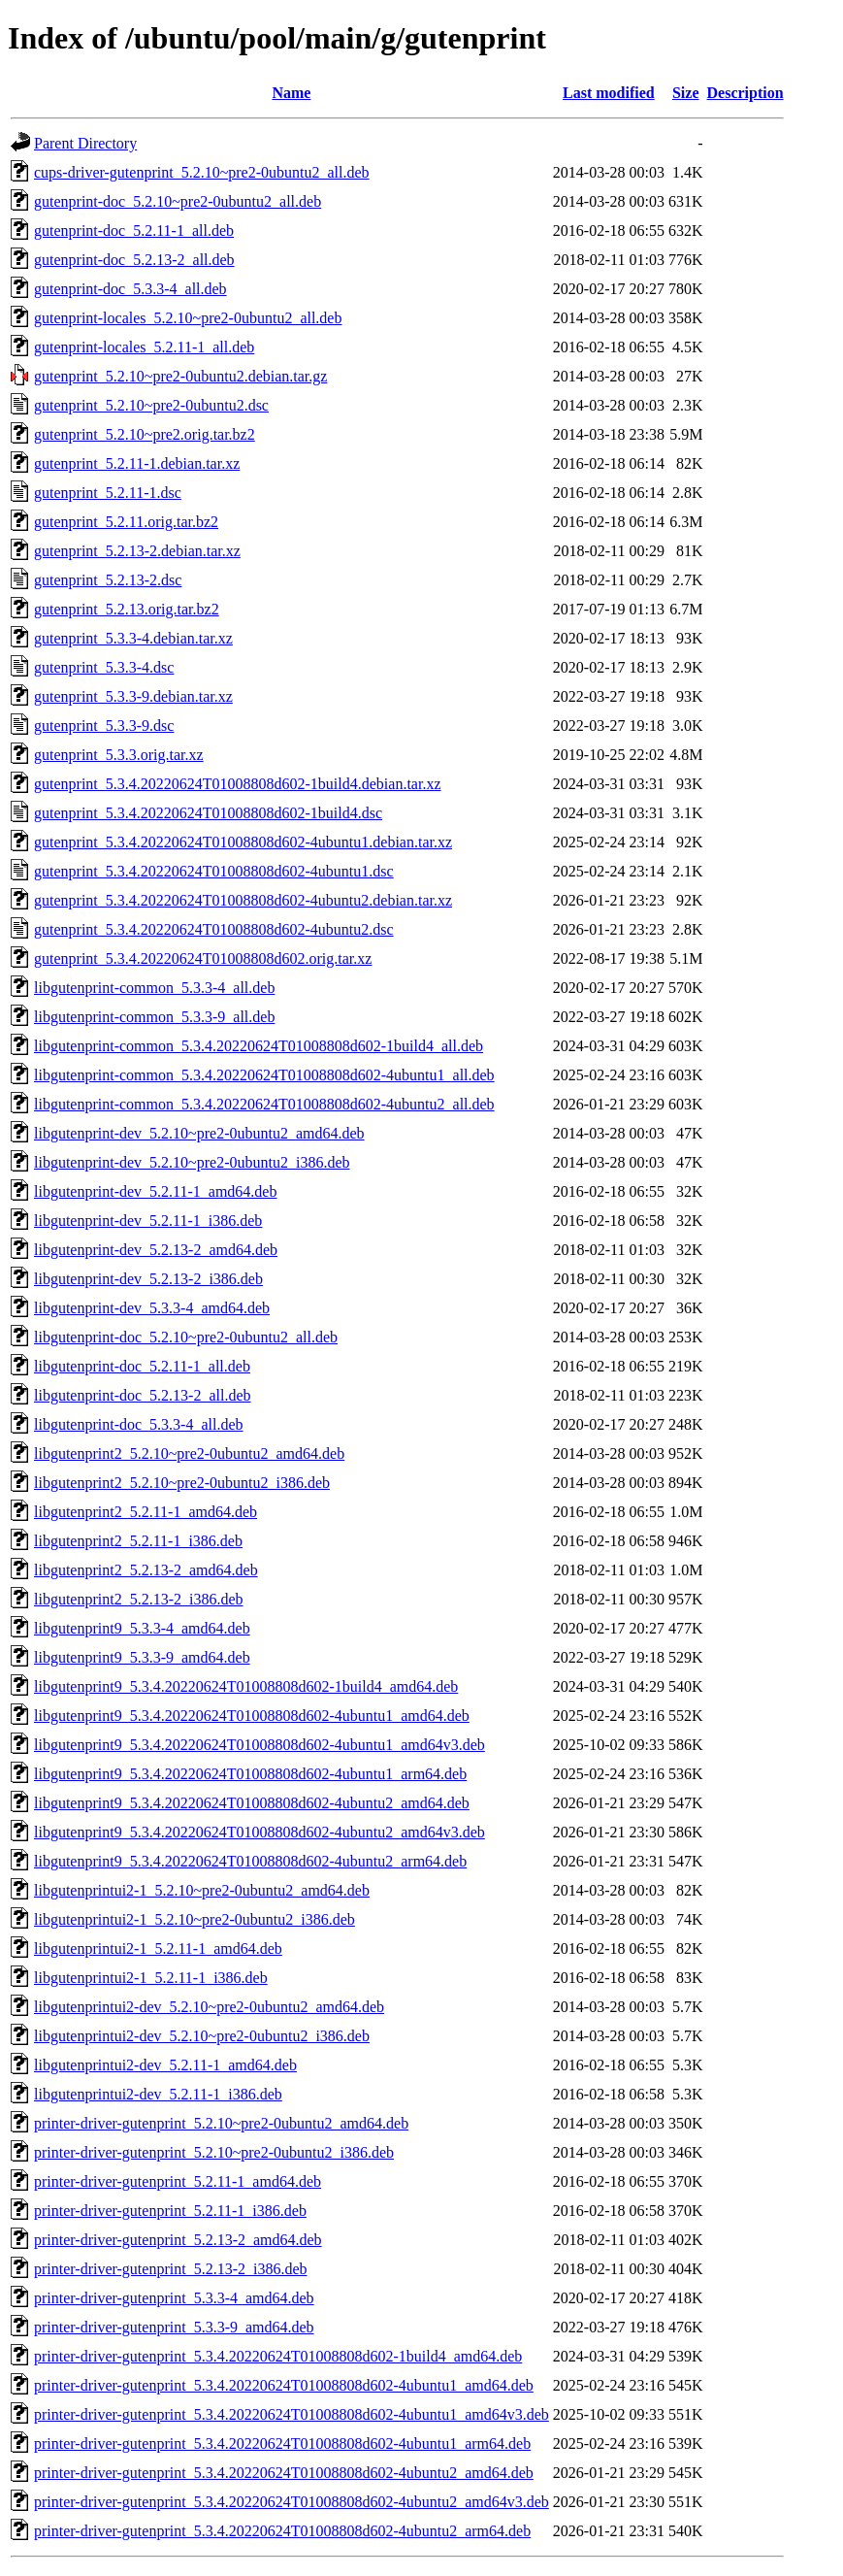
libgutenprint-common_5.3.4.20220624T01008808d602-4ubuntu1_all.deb (264, 1075)
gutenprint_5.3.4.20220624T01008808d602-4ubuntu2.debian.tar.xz (243, 900)
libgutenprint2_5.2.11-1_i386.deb (138, 1541)
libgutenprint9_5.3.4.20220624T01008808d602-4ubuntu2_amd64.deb (252, 1803)
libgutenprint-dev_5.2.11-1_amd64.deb (155, 1191)
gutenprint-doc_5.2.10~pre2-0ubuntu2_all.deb (177, 201)
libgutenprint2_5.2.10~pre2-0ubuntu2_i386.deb (182, 1482)
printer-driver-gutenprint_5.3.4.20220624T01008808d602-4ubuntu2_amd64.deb (284, 2472)
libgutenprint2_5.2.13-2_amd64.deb (146, 1570)
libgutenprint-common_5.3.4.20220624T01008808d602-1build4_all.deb (258, 1046)
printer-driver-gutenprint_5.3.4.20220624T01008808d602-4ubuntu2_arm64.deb (282, 2531)
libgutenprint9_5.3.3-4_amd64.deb (142, 1628)
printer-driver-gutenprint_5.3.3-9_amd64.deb (174, 2327)
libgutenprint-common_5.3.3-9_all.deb (154, 1016)
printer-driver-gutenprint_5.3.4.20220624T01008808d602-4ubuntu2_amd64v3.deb (291, 2501)
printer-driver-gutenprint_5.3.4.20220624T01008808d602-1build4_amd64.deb (278, 2356)
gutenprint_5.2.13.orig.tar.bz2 (126, 609)
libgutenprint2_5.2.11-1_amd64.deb (145, 1511)
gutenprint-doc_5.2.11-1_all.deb (134, 230)
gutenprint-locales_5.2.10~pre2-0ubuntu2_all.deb (187, 318)
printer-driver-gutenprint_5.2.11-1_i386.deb (170, 2210)
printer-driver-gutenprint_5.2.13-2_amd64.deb (178, 2239)
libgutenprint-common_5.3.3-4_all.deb (154, 987)
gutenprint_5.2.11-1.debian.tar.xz (137, 463)
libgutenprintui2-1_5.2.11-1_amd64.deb (158, 1948)
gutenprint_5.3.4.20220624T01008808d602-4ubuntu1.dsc (214, 871)
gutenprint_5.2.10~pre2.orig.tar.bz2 (144, 434)
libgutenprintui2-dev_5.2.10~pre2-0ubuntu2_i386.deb (202, 2036)
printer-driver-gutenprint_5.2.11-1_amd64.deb (177, 2181)
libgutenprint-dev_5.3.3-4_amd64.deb (152, 1308)
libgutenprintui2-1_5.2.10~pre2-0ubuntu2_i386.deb (194, 1919)
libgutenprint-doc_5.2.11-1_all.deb (142, 1366)
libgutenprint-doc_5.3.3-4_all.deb (138, 1424)
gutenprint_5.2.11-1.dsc (107, 492)
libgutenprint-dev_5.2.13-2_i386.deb (148, 1279)
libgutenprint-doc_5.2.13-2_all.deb (142, 1395)
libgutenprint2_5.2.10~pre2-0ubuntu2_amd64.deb (189, 1453)
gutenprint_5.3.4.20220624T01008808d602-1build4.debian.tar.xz (237, 784)
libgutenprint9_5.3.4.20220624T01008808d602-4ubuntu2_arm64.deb (250, 1861)
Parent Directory (85, 143)
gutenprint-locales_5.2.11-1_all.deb (144, 347)
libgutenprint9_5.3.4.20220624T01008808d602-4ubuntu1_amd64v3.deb (259, 1744)
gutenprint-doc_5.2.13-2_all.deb (134, 259)
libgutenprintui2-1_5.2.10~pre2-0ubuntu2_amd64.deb (202, 1890)
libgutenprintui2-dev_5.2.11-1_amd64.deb (165, 2065)
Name (291, 92)
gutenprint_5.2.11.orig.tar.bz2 (126, 521)
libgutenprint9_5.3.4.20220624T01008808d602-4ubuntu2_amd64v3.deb (259, 1832)
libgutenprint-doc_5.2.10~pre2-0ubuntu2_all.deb (186, 1337)
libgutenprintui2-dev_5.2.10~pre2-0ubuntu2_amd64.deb (209, 2006)
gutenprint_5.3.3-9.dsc (104, 725)
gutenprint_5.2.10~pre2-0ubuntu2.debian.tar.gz (180, 376)
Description (745, 92)
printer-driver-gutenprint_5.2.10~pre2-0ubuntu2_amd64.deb (221, 2123)
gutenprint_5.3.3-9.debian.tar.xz (133, 696)
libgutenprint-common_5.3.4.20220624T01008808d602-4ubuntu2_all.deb (264, 1104)
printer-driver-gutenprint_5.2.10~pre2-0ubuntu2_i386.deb (214, 2152)
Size (685, 92)
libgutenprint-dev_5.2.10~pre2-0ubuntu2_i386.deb (192, 1162)
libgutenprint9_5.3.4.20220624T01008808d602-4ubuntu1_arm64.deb (250, 1774)
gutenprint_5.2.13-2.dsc (107, 580)
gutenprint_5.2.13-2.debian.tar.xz (137, 551)
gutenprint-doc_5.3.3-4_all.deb (130, 289)
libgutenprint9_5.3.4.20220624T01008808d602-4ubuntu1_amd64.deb (252, 1715)
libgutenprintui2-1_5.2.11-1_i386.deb (151, 1977)
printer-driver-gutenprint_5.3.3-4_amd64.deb (174, 2298)
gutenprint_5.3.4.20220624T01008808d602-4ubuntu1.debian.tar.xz (243, 842)
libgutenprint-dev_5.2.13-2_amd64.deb (155, 1249)
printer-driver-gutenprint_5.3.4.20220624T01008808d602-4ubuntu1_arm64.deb (282, 2443)
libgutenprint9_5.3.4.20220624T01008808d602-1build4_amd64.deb (246, 1686)
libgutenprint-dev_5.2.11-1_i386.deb (148, 1220)
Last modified (609, 92)
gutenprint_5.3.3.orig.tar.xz (119, 754)
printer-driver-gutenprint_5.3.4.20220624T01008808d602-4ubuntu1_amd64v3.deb (291, 2414)
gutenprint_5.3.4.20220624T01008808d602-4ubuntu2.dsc (214, 929)
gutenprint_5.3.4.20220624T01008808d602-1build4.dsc (208, 813)
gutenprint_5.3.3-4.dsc (104, 667)
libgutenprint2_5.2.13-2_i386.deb (138, 1599)
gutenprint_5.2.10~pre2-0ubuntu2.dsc (151, 405)
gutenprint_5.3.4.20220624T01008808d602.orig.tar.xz (203, 958)
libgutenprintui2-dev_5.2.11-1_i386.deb (158, 2094)
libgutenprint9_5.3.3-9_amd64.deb (142, 1657)
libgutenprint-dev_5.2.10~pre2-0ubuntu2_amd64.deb (199, 1133)
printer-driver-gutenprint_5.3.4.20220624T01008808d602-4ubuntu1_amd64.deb (284, 2385)
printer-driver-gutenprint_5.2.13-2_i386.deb (171, 2269)
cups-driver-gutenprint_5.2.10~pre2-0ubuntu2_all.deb (202, 172)
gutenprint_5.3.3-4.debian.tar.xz (133, 638)
